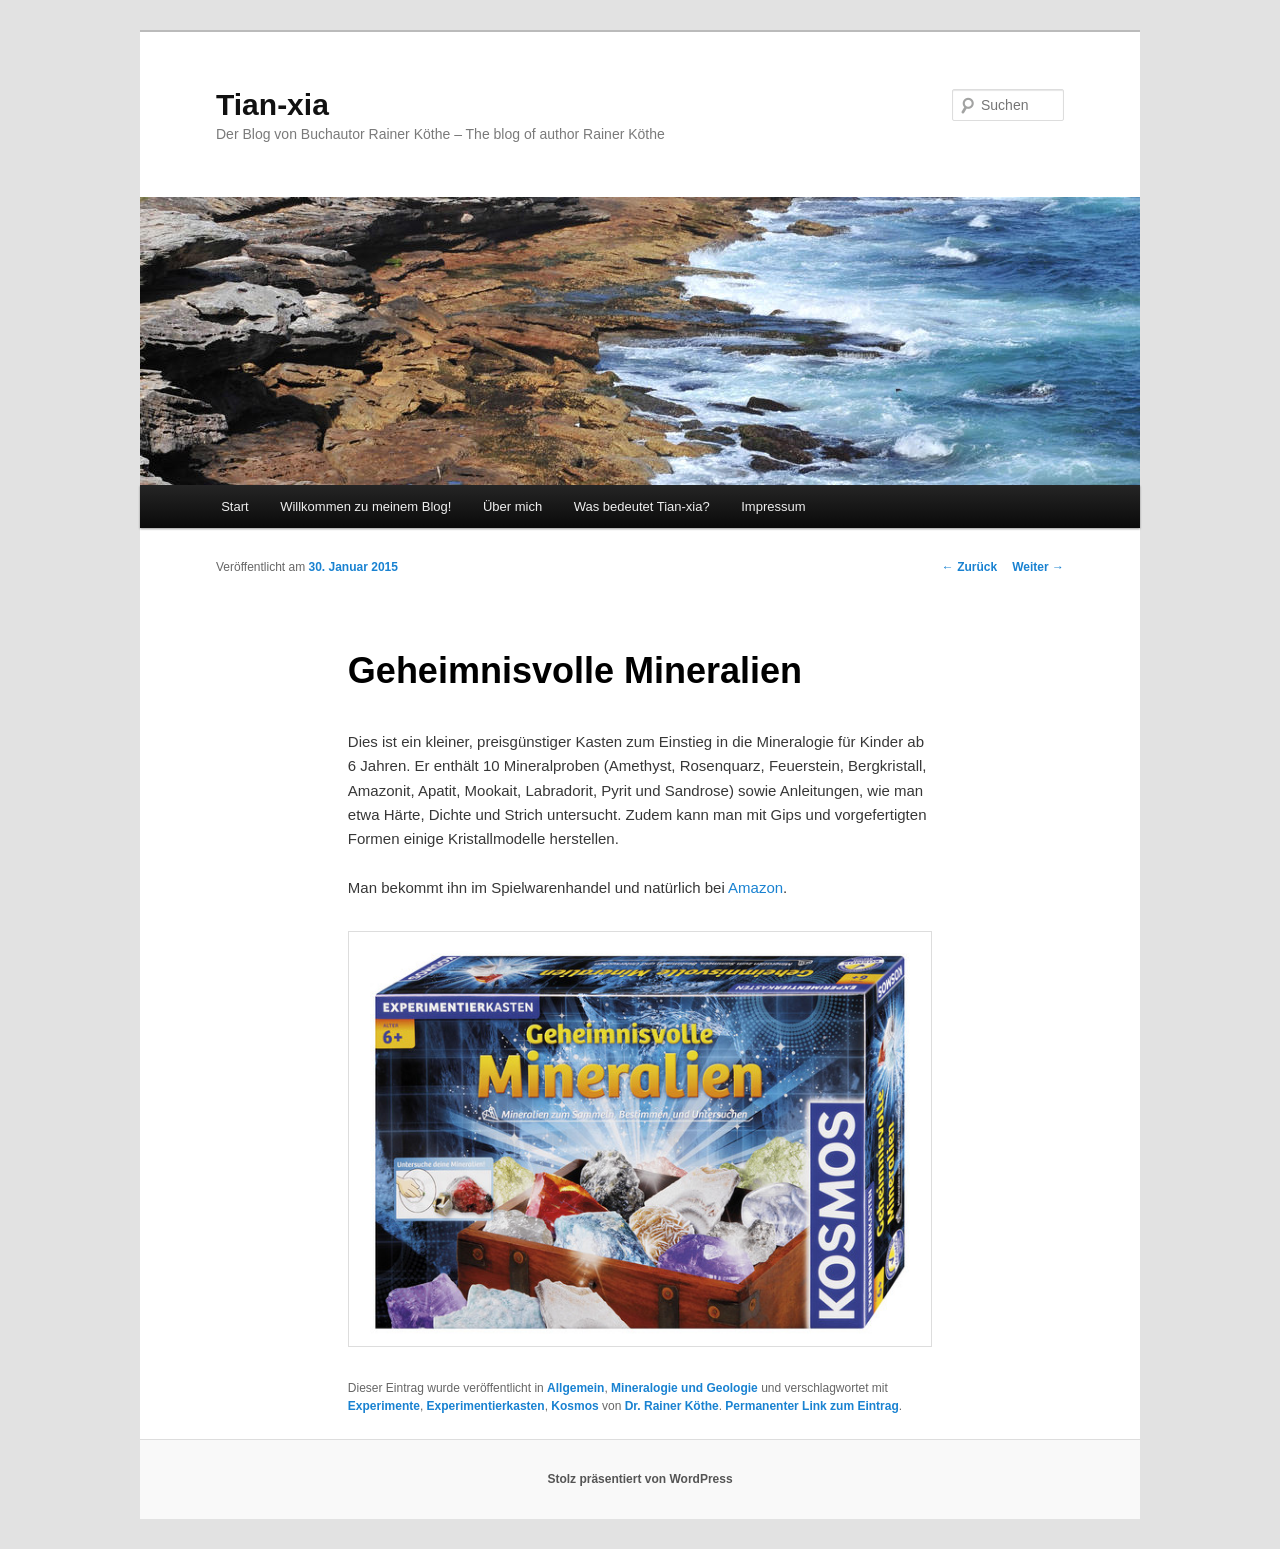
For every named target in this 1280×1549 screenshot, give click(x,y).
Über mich (512, 506)
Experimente (384, 1406)
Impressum (773, 506)
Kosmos (574, 1406)
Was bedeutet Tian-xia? (642, 506)
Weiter (1038, 567)
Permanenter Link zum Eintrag (811, 1406)
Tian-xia (272, 104)
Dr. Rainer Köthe (672, 1406)
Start (234, 506)
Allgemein (575, 1388)
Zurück (969, 567)
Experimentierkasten (486, 1406)
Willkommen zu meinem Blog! (365, 506)
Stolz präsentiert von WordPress (639, 1479)
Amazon (755, 887)
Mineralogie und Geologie (684, 1388)
